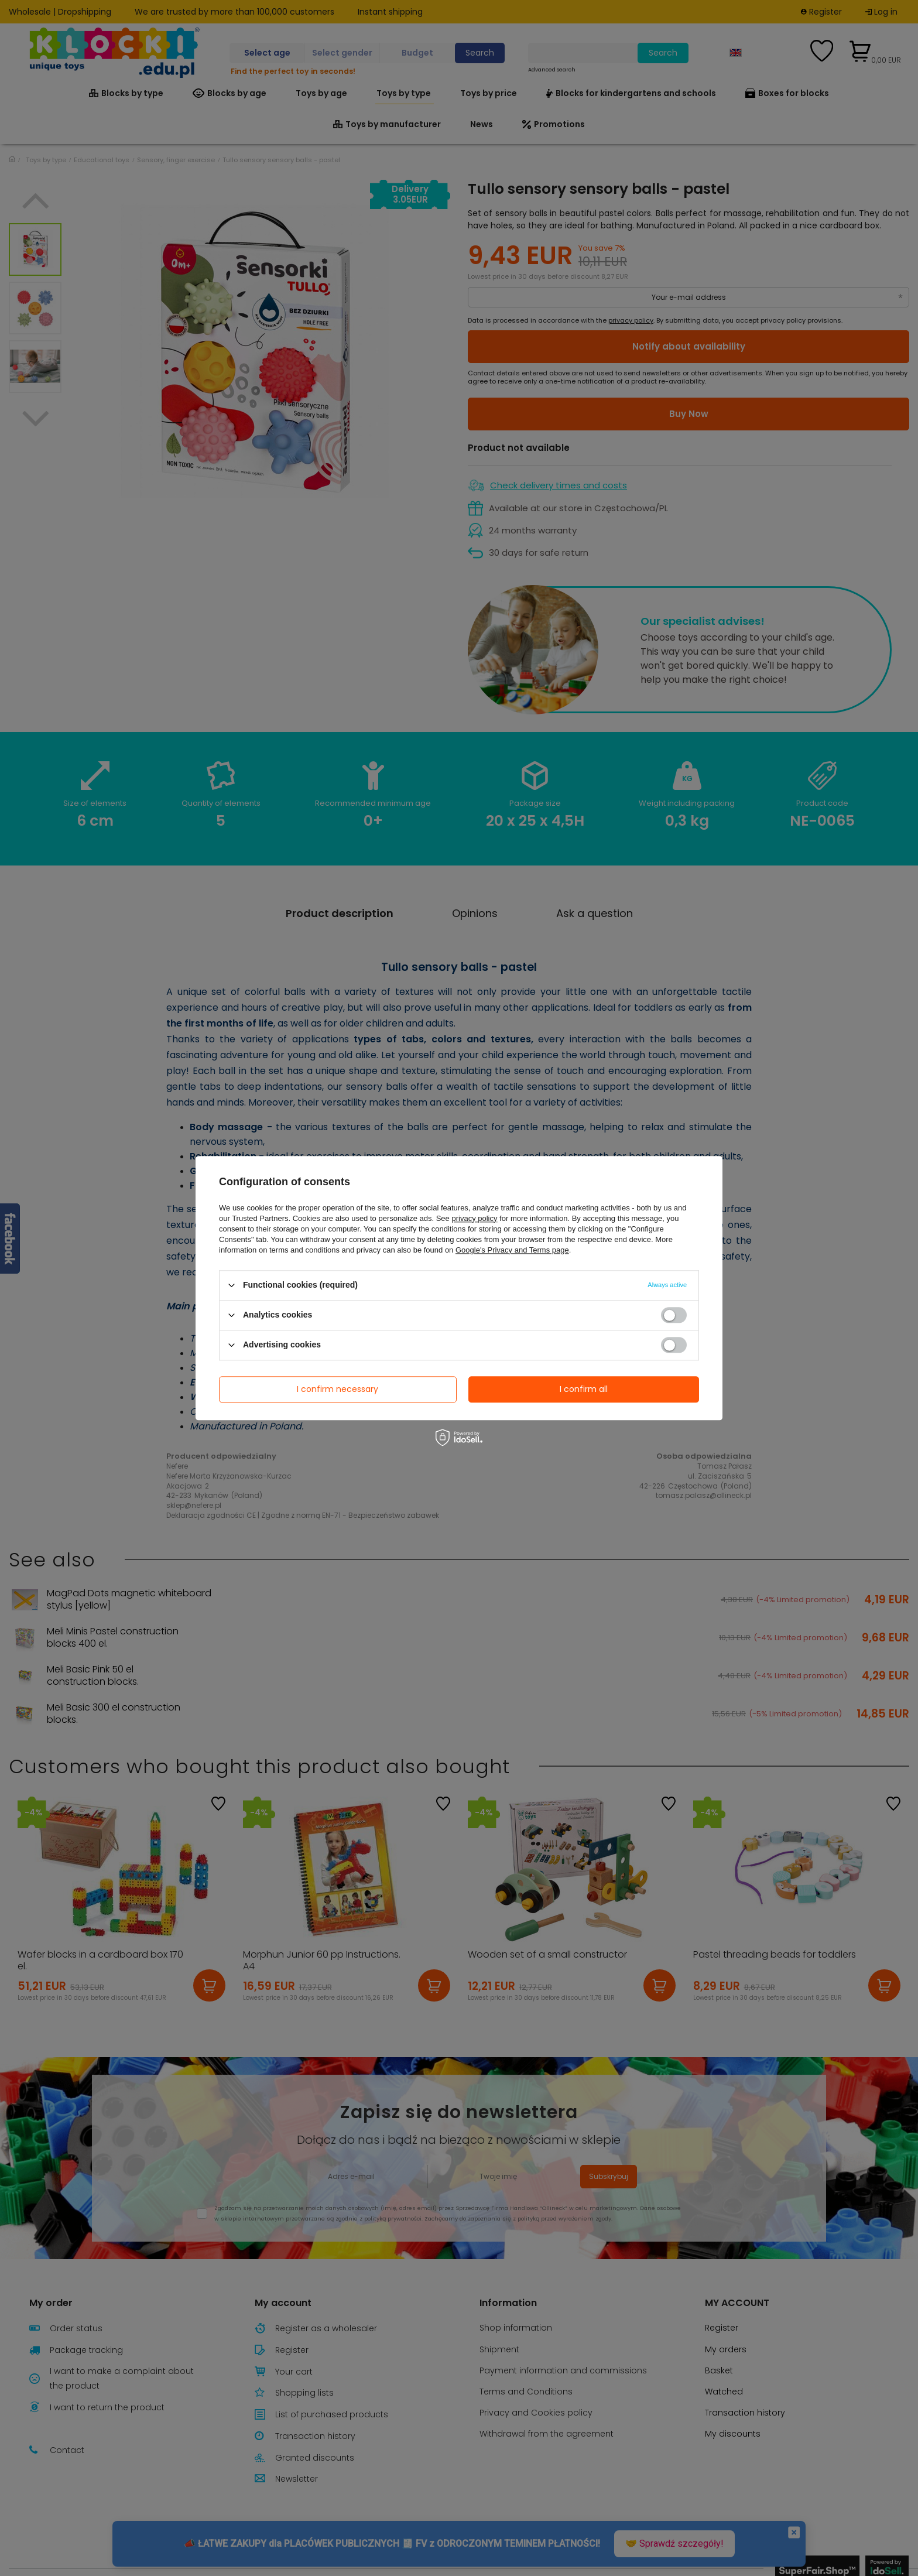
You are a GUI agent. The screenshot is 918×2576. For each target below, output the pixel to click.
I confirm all (584, 1389)
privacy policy (474, 1218)
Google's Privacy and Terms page (512, 1250)
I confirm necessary (337, 1389)
